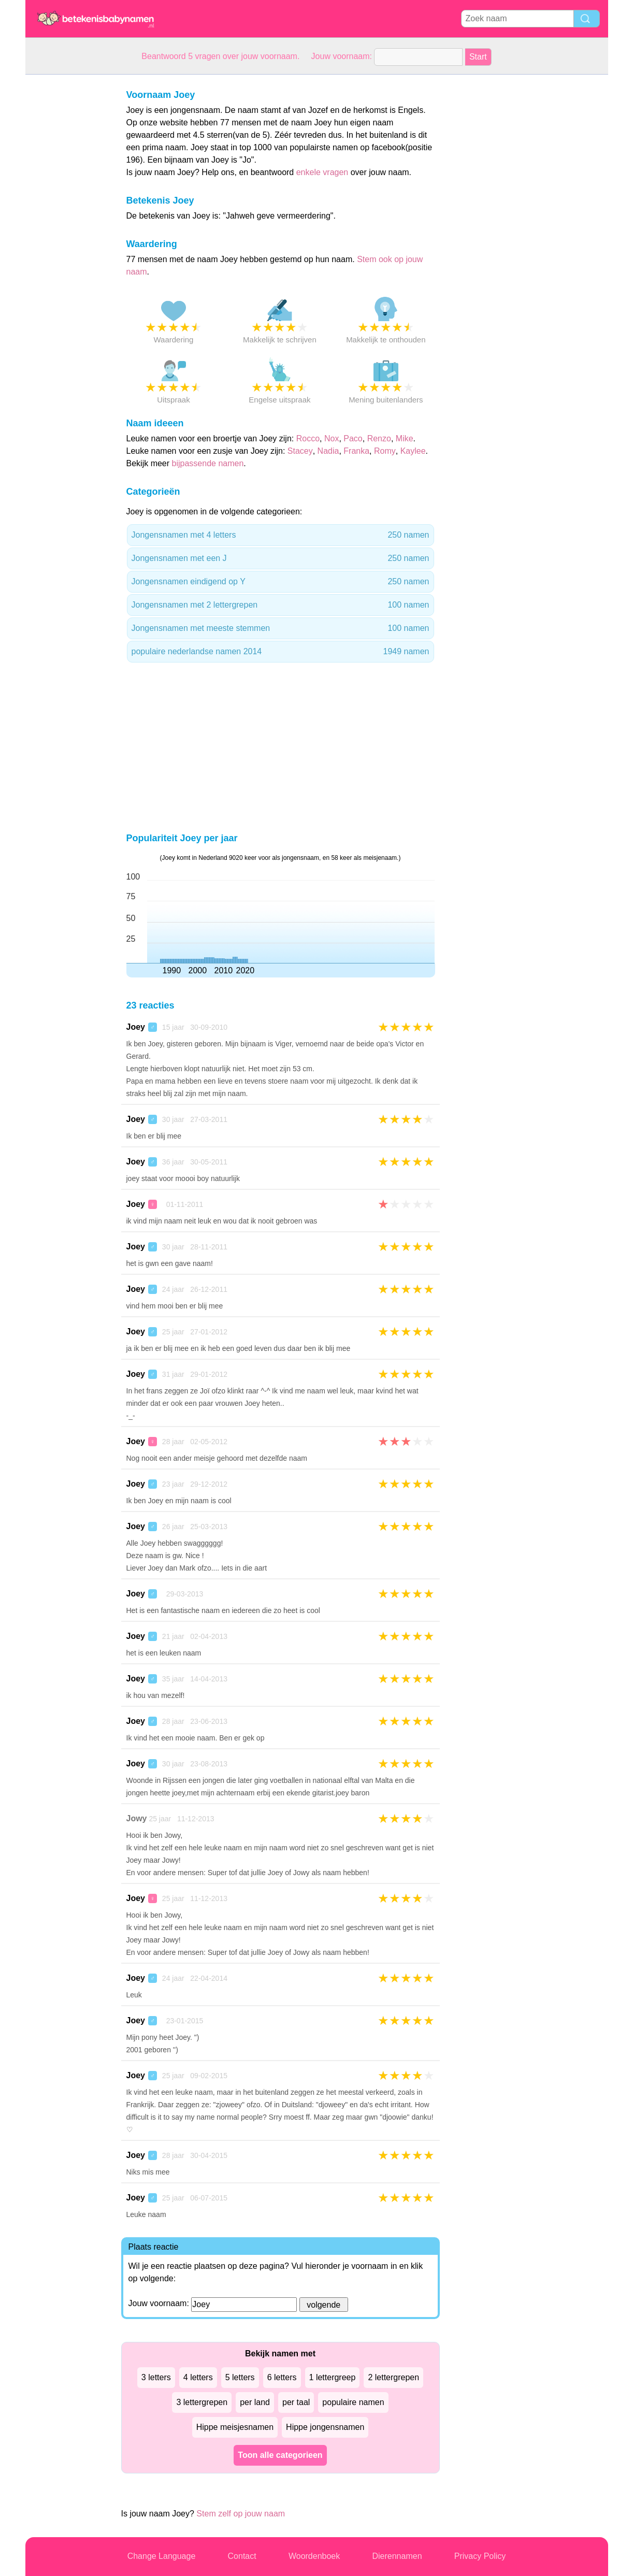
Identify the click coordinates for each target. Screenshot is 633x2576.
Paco (352, 438)
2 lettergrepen (393, 2377)
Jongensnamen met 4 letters (280, 535)
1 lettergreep (332, 2377)
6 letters (282, 2377)
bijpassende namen (208, 463)
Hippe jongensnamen (325, 2427)
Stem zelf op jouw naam (240, 2513)
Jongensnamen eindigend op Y (280, 581)
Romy (385, 451)
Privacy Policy (480, 2556)
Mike (404, 438)
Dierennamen (397, 2556)
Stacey (300, 451)
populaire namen (353, 2402)
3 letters (156, 2377)
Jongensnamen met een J (280, 558)
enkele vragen (322, 172)
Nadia (328, 451)
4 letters (198, 2377)
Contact (242, 2556)
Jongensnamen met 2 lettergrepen (280, 605)
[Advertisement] (66, 230)
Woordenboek (314, 2556)
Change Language (161, 2556)
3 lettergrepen (201, 2402)
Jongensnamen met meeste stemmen (280, 628)
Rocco (308, 438)
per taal (296, 2402)
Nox (331, 438)
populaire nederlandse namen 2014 (280, 651)
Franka (356, 451)
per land (255, 2402)
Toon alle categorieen (280, 2455)
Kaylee (413, 451)
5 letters (240, 2377)
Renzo (379, 438)
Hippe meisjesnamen (235, 2427)
